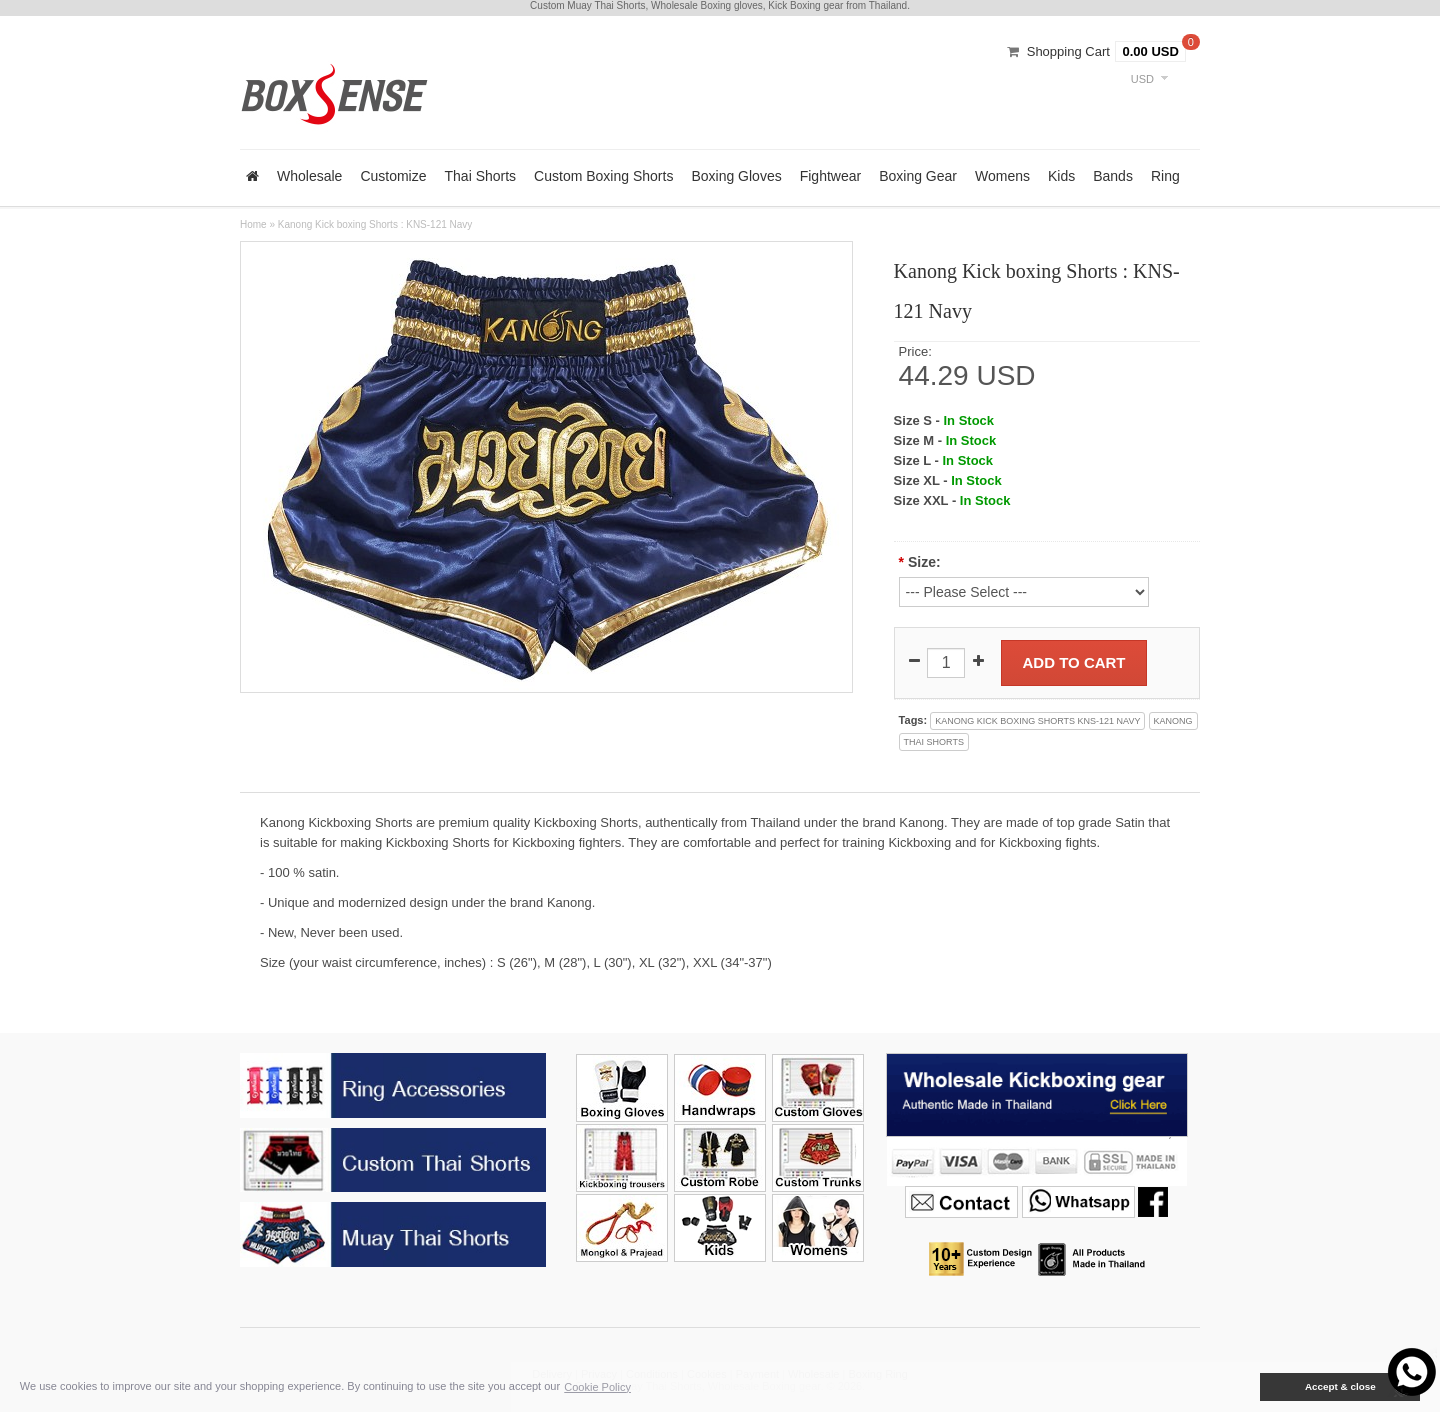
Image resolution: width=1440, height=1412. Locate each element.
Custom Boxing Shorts (603, 176)
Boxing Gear (918, 176)
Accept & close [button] (1340, 1386)
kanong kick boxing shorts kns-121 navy (1037, 721)
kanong (1173, 721)
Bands (1113, 176)
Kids (1061, 176)
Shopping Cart (1068, 51)
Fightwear (830, 176)
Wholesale (309, 176)
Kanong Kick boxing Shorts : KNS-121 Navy (375, 224)
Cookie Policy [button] (597, 1387)
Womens (1002, 176)
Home (253, 224)
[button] (1246, 1387)
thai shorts (934, 742)
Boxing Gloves (736, 176)
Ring (1165, 176)
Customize (393, 176)
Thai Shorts (481, 176)
